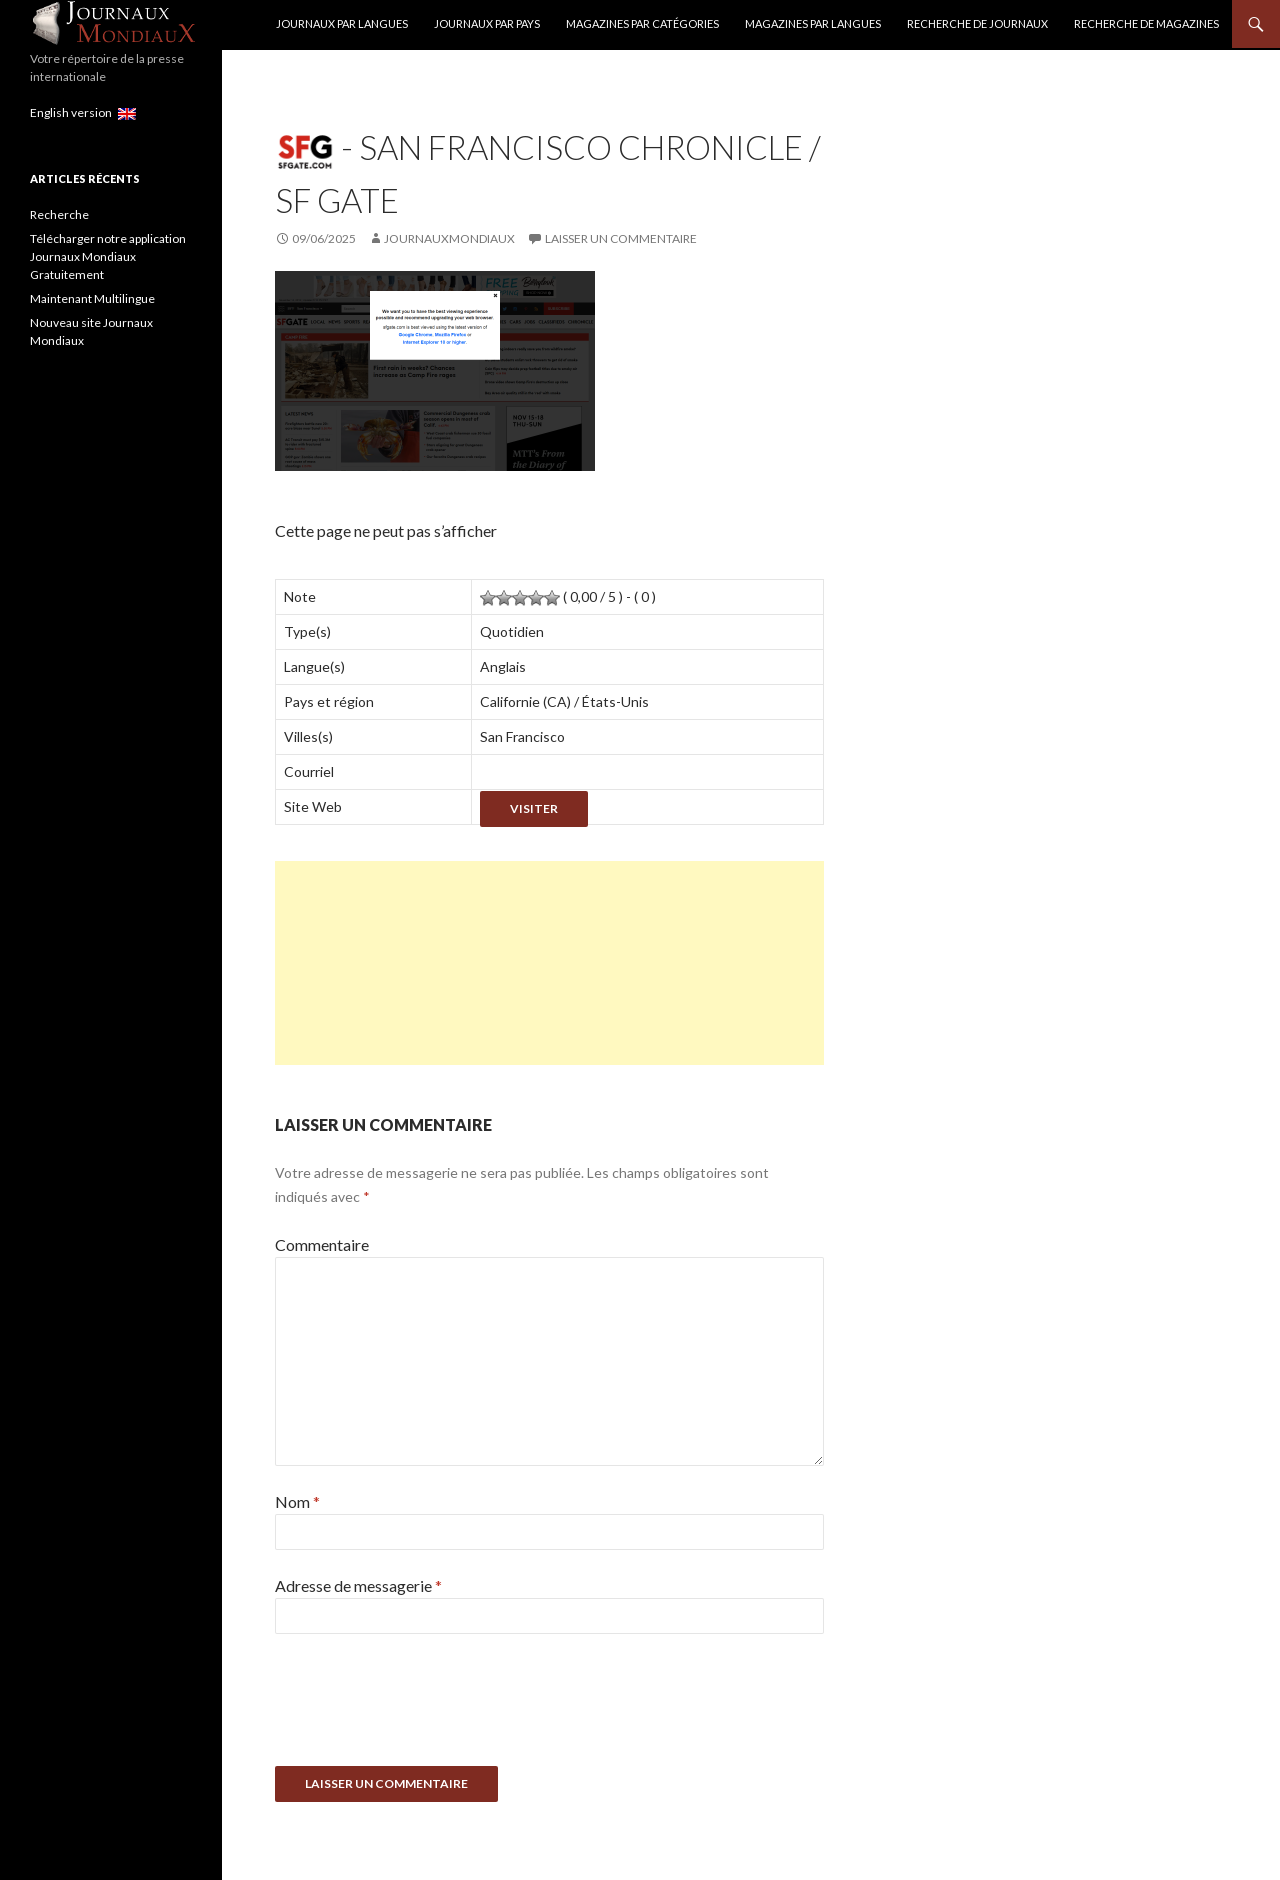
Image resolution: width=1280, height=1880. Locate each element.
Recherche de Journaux (977, 23)
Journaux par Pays (487, 23)
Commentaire (322, 1244)
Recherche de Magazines (1146, 23)
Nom (297, 1501)
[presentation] (427, 1707)
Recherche (59, 214)
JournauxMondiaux (449, 238)
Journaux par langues (342, 23)
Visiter (534, 808)
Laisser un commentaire (621, 238)
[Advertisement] (549, 963)
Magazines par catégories (642, 23)
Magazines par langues (813, 23)
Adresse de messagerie (358, 1585)
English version (83, 112)
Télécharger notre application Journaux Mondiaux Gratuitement (108, 256)
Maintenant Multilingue (92, 298)
